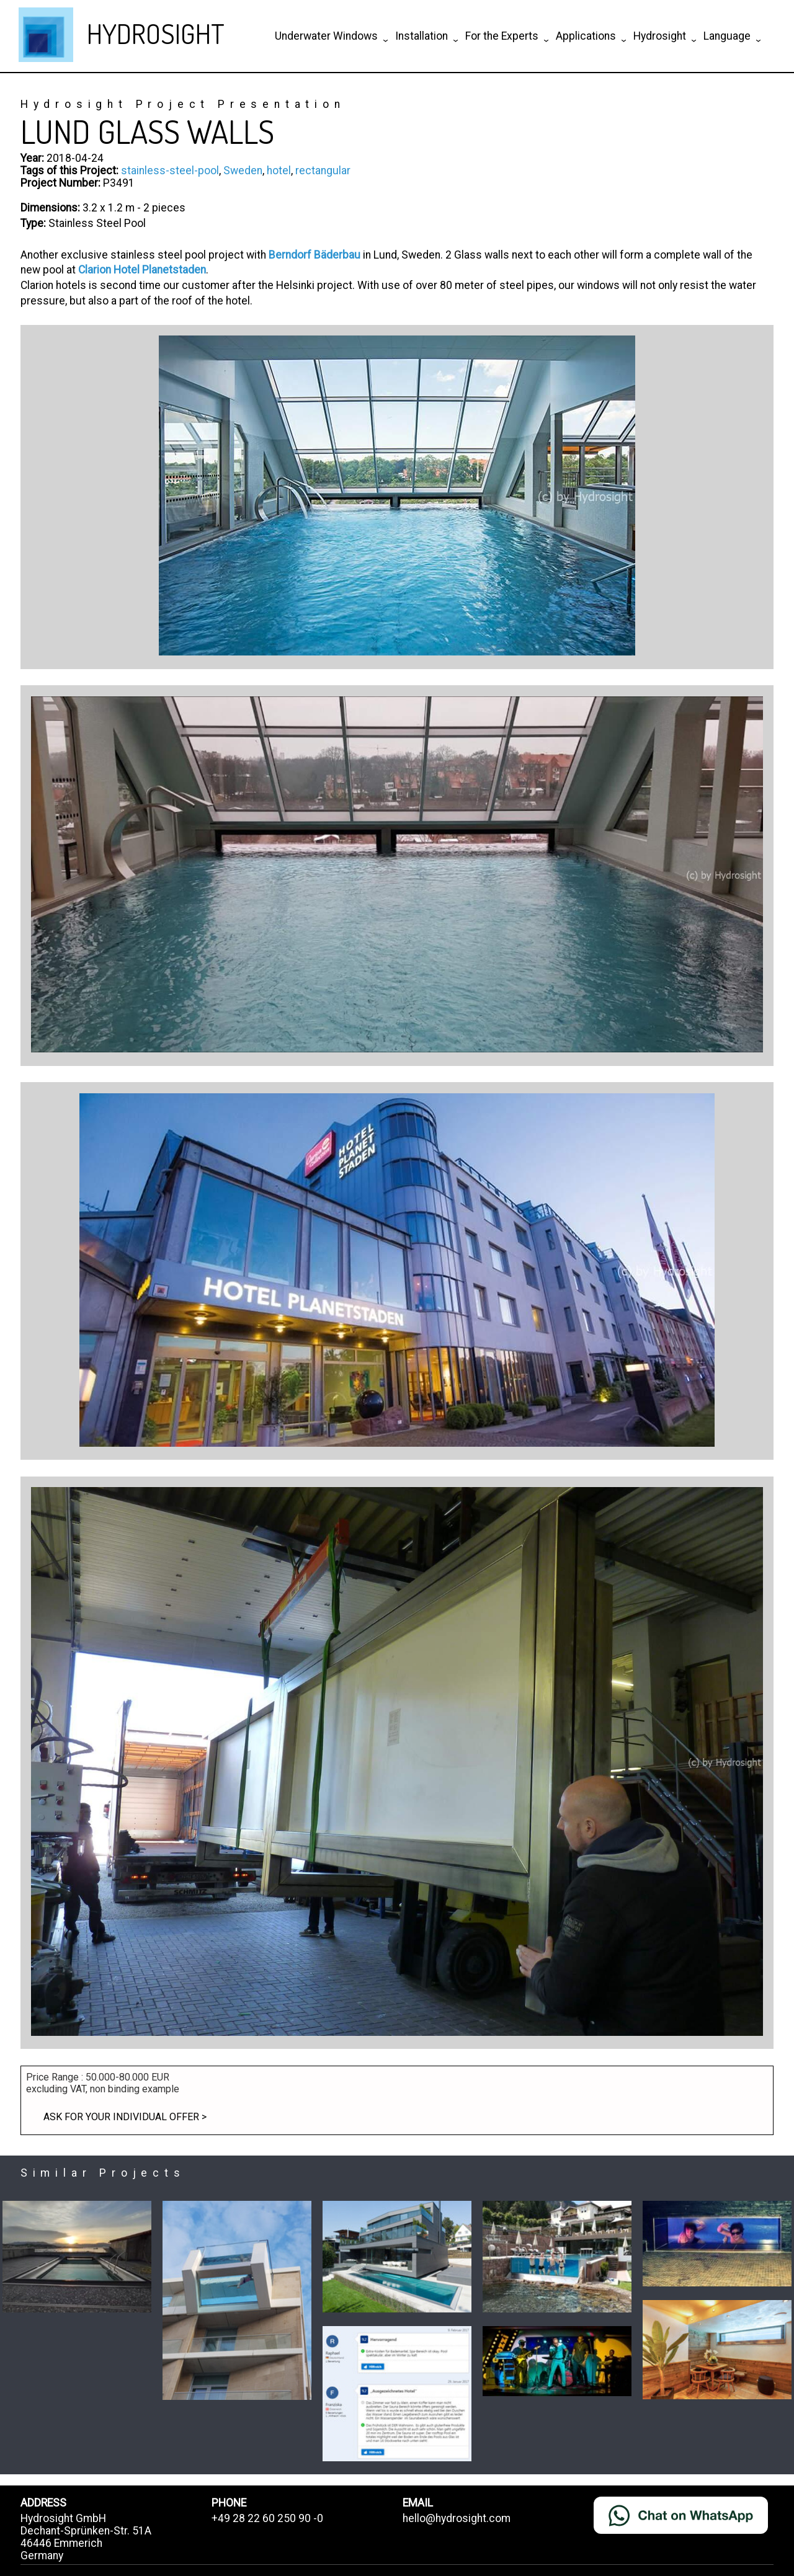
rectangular (322, 170)
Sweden (242, 170)
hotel (279, 170)
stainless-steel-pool (170, 170)
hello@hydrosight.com (457, 2518)
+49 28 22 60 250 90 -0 (267, 2518)
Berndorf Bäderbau (314, 255)
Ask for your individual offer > (125, 2117)
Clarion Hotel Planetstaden (142, 270)
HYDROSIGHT (156, 33)
